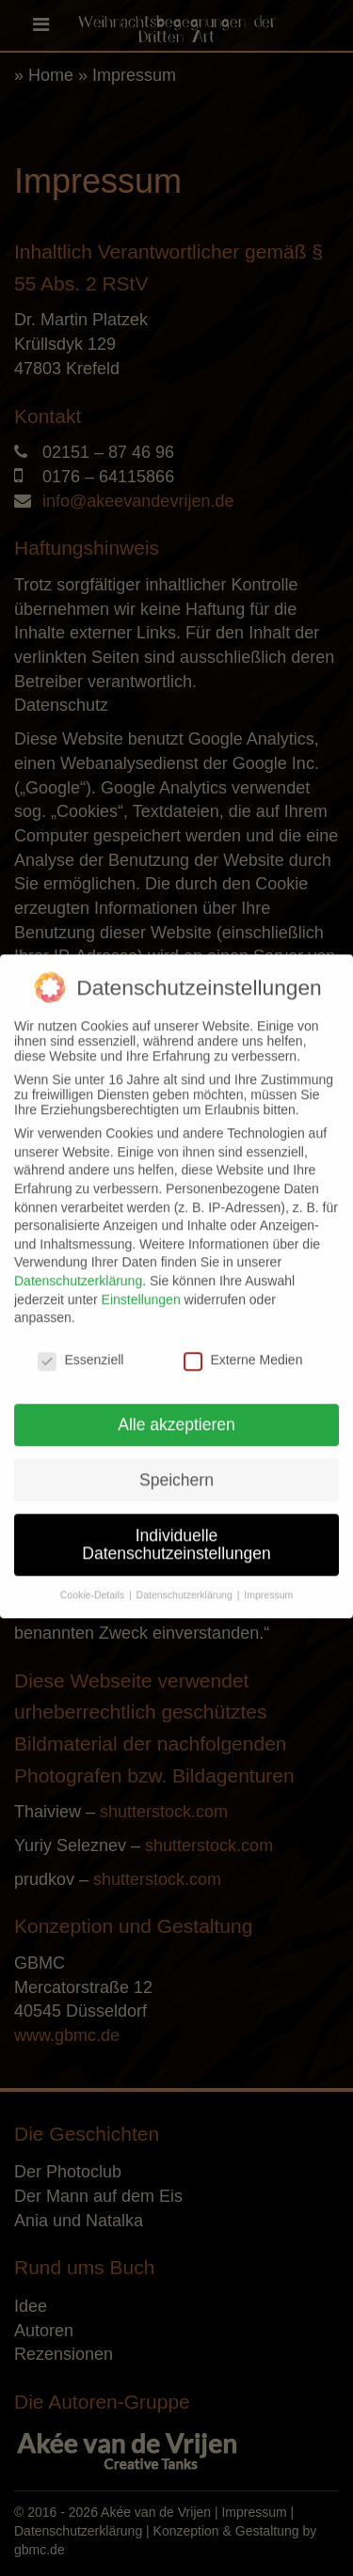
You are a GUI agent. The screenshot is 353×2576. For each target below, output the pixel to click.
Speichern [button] (176, 1467)
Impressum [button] (268, 1583)
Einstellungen (141, 1287)
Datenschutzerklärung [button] (185, 1583)
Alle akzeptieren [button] (176, 1412)
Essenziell (80, 1348)
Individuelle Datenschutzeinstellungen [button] (176, 1532)
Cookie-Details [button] (93, 1583)
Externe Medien (243, 1348)
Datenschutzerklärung (78, 1269)
